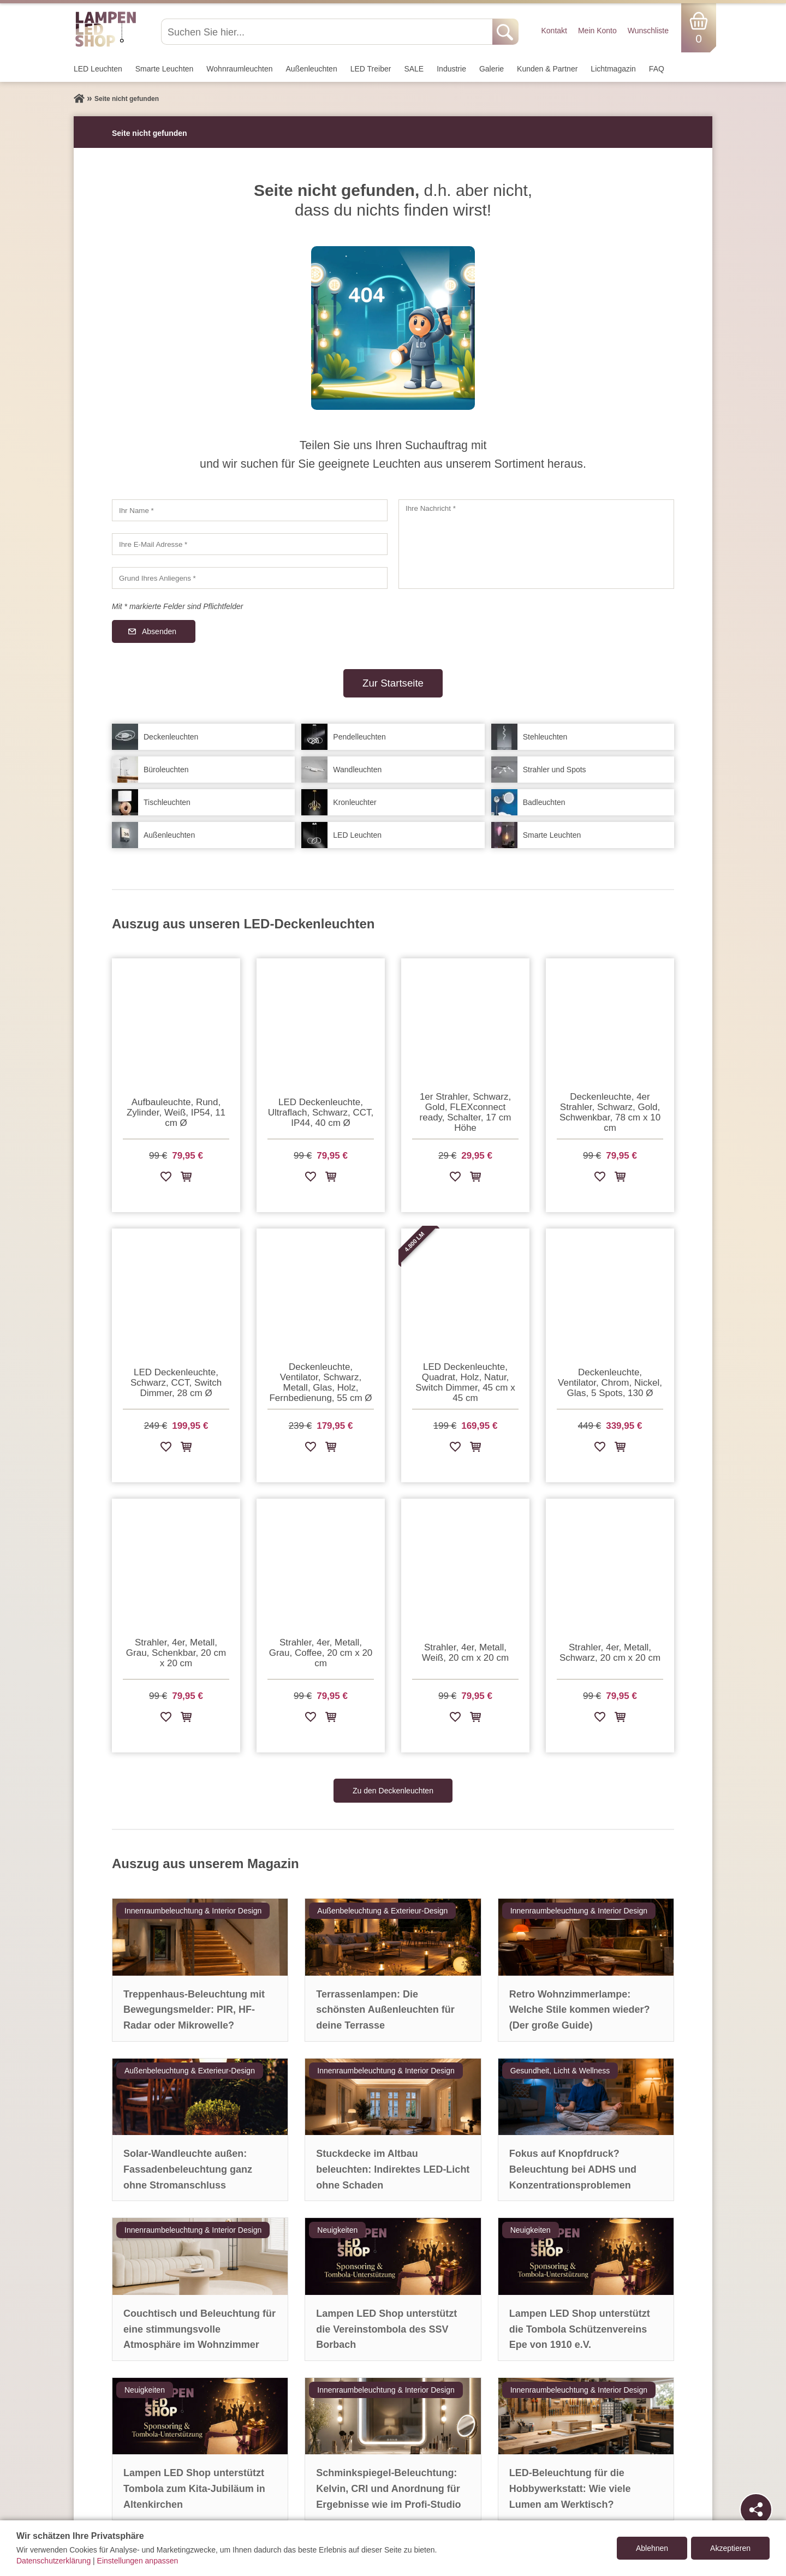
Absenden (159, 631)
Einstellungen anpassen (137, 2560)
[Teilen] (756, 2509)
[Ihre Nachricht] (536, 544)
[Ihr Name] (250, 510)
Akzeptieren (730, 2548)
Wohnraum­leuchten (239, 68)
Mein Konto (597, 30)
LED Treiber (370, 68)
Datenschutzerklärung (53, 2560)
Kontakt (554, 30)
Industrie (451, 68)
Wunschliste (648, 30)
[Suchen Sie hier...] (328, 32)
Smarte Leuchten (164, 68)
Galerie (491, 68)
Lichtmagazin (613, 68)
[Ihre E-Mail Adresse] (250, 544)
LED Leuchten (98, 68)
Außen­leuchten (311, 68)
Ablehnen (652, 2548)
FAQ (656, 68)
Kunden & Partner (547, 68)
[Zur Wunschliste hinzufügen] (166, 1178)
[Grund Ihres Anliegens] (250, 578)
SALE (414, 68)
